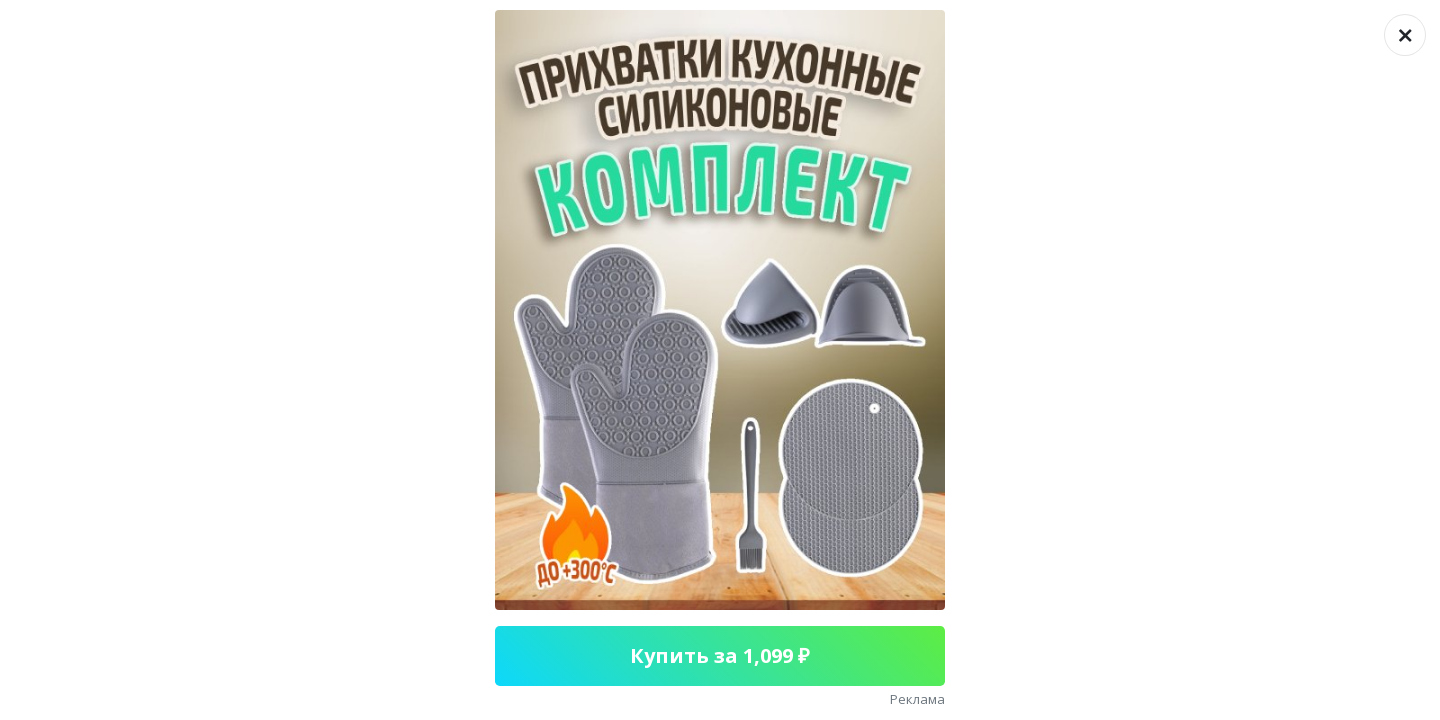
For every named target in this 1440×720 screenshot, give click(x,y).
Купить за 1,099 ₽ (720, 655)
